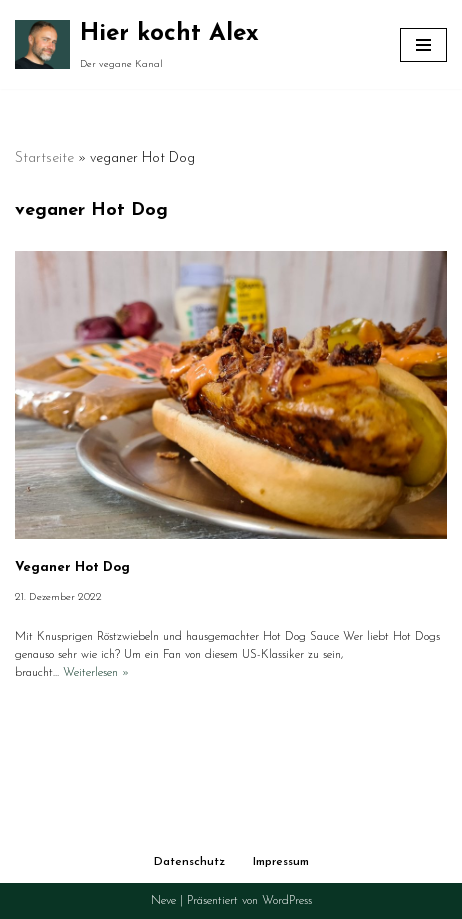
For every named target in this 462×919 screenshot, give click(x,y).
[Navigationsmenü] (423, 45)
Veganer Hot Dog (72, 567)
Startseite (44, 158)
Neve (163, 901)
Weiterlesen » (96, 673)
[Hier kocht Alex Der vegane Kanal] (137, 44)
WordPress (287, 901)
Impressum (281, 862)
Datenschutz (189, 862)
